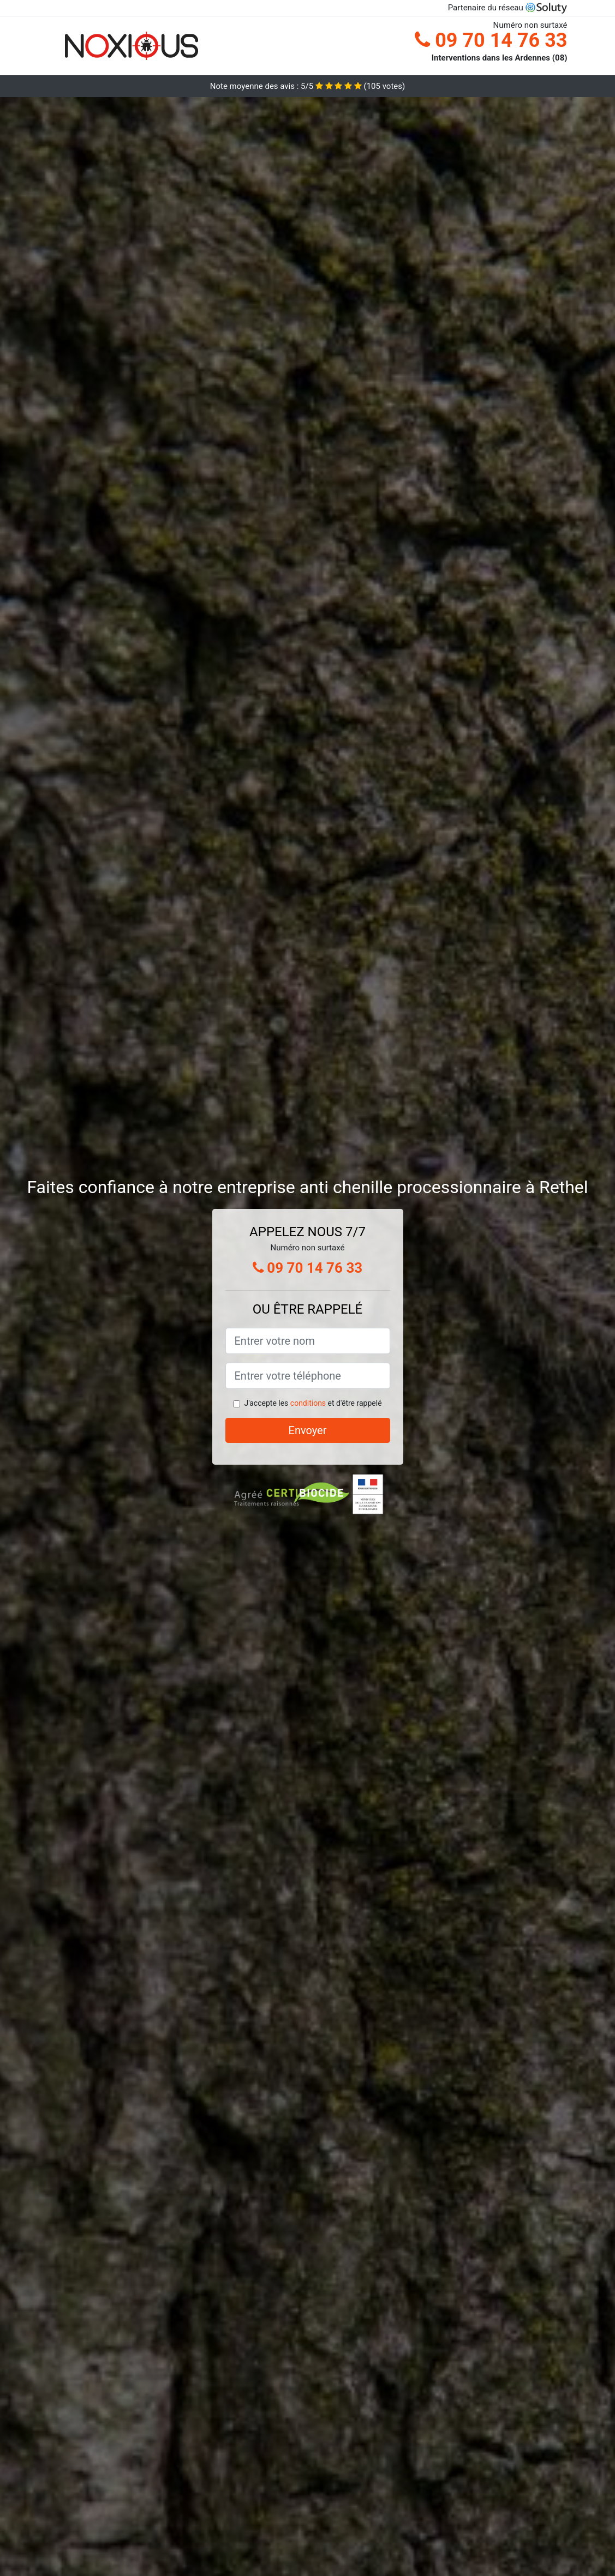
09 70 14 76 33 (491, 40)
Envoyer (308, 1430)
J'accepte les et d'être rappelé (312, 1403)
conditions (308, 1403)
